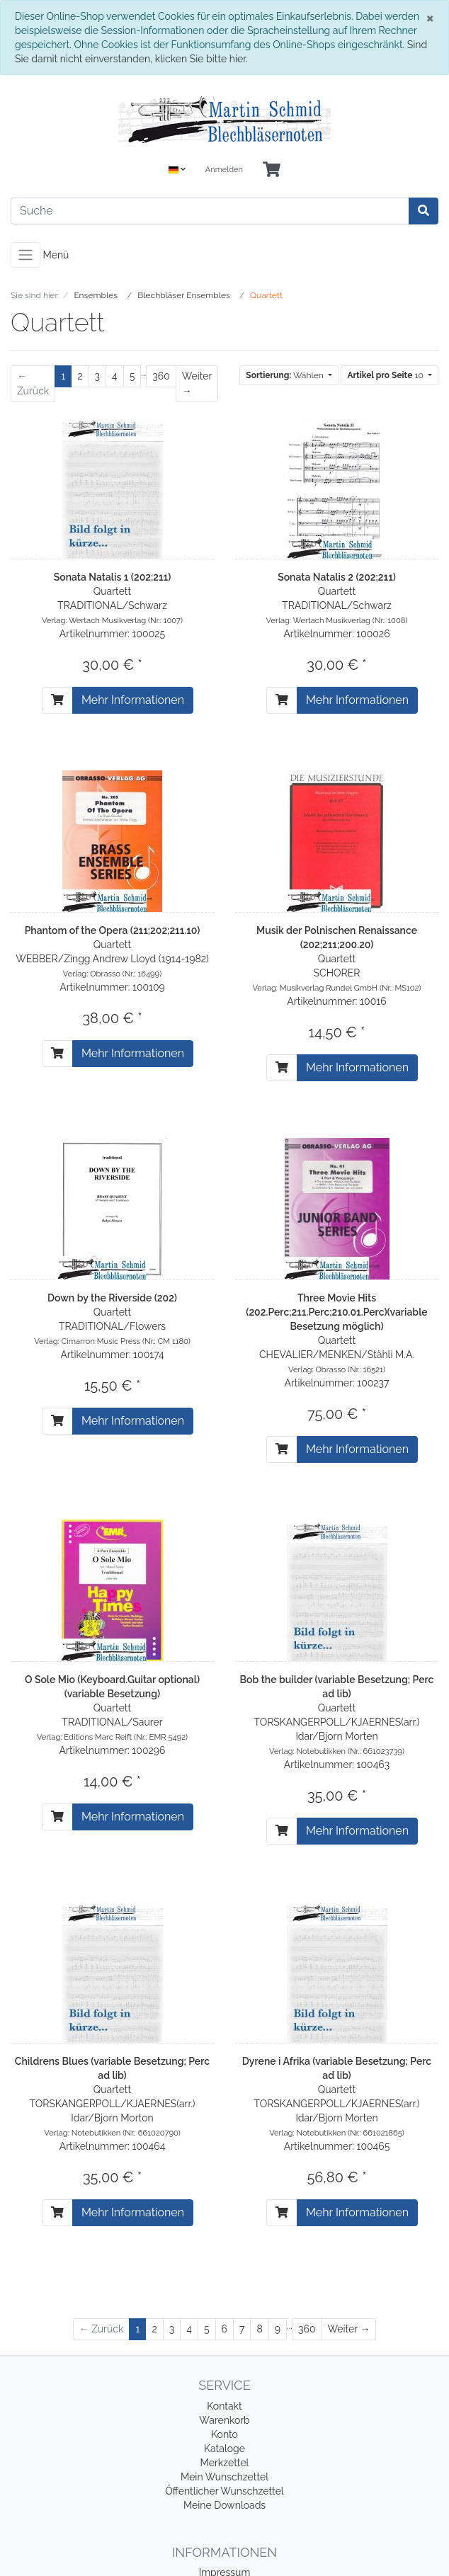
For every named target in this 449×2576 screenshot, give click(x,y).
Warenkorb (224, 2420)
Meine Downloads (224, 2505)
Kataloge (224, 2448)
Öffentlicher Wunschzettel (224, 2491)
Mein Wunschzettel (224, 2477)
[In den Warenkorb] (57, 700)
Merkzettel (224, 2462)
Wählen (285, 375)
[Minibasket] (271, 170)
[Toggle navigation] (25, 255)
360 (161, 376)
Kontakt (224, 2406)
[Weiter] (197, 383)
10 (386, 375)
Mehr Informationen (132, 700)
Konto (224, 2434)
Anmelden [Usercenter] (224, 169)
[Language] (177, 170)
